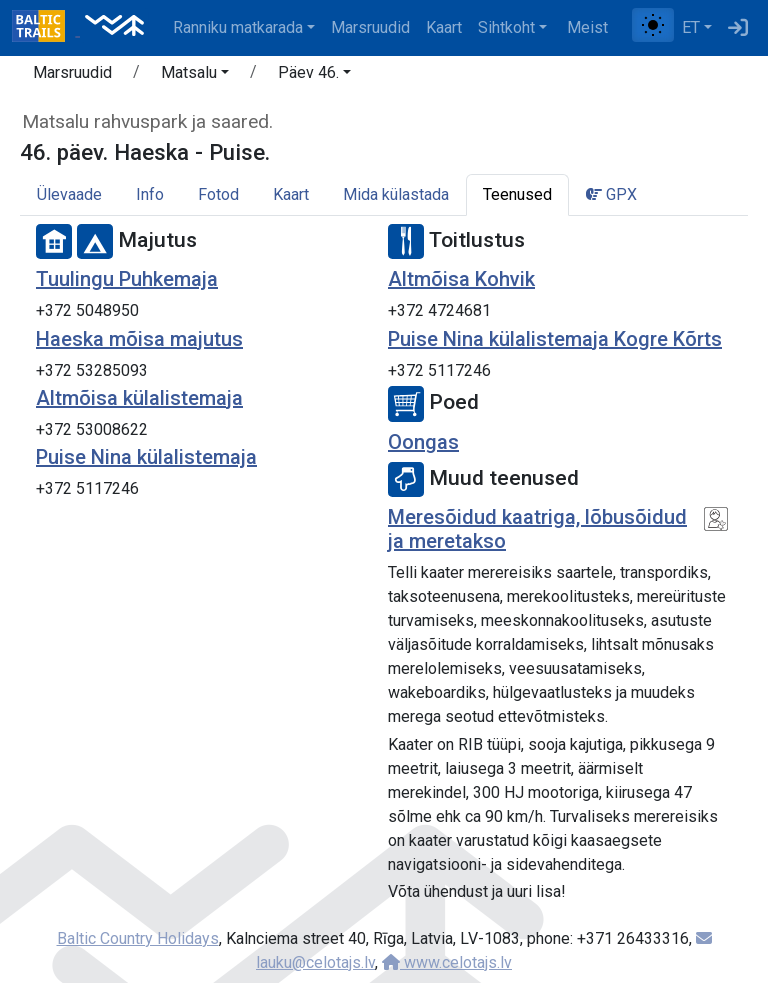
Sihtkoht (506, 27)
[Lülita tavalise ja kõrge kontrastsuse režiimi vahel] (653, 25)
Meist (587, 27)
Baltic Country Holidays (138, 938)
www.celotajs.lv (447, 962)
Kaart (444, 27)
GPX (611, 194)
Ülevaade (69, 194)
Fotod (218, 194)
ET (691, 27)
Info (150, 194)
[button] (195, 76)
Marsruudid (370, 27)
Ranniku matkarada (238, 27)
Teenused (517, 194)
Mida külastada (396, 194)
